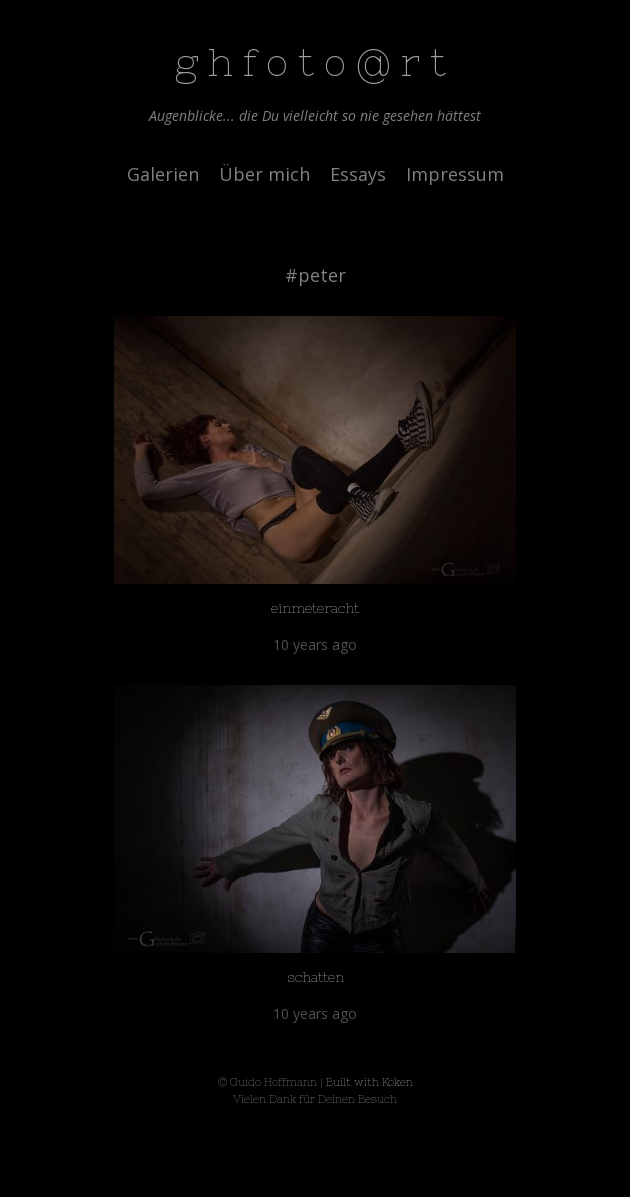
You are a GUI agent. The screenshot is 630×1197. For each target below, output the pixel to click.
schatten (315, 977)
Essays (358, 174)
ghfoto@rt (315, 62)
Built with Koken (369, 1082)
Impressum (455, 174)
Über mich (264, 174)
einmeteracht (315, 608)
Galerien (163, 174)
